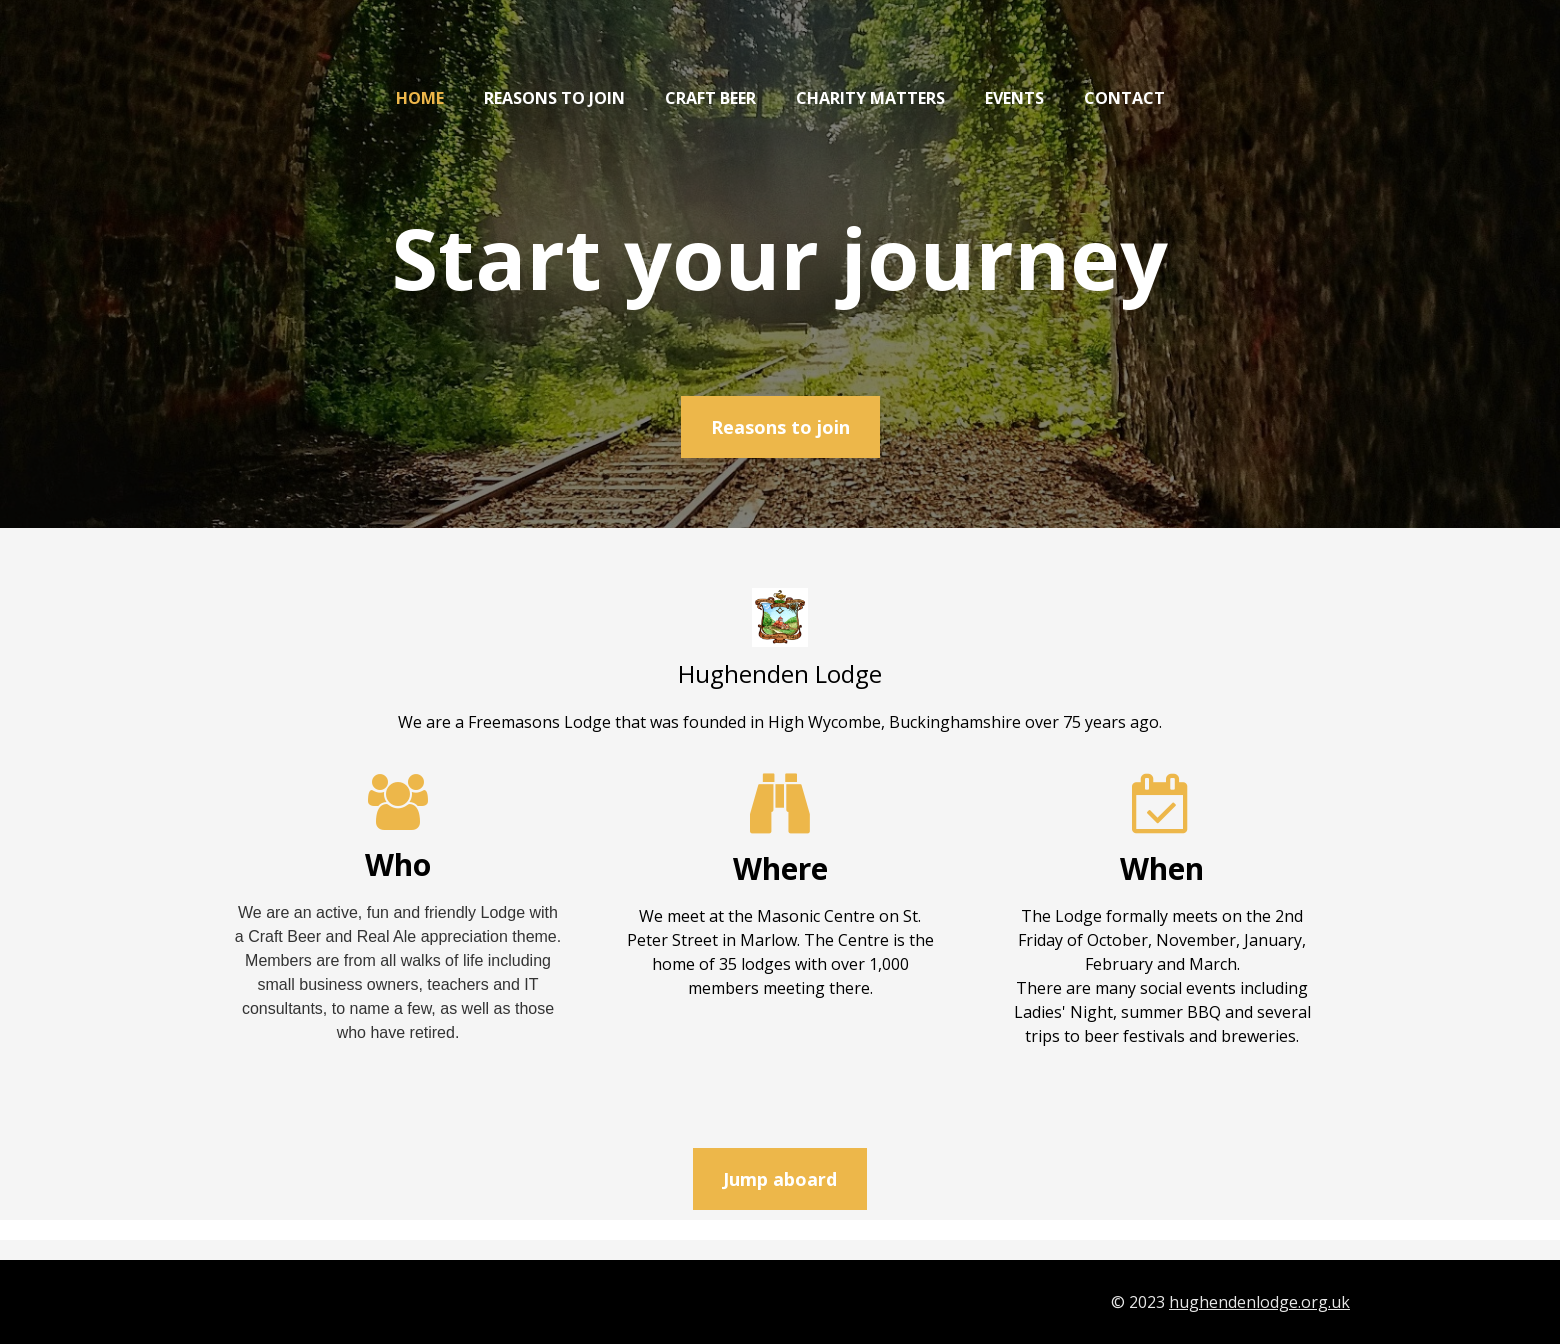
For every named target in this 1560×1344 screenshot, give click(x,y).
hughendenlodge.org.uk (1259, 1302)
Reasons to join (554, 98)
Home (420, 98)
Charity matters (870, 98)
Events (1014, 98)
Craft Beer (710, 98)
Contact (1124, 98)
